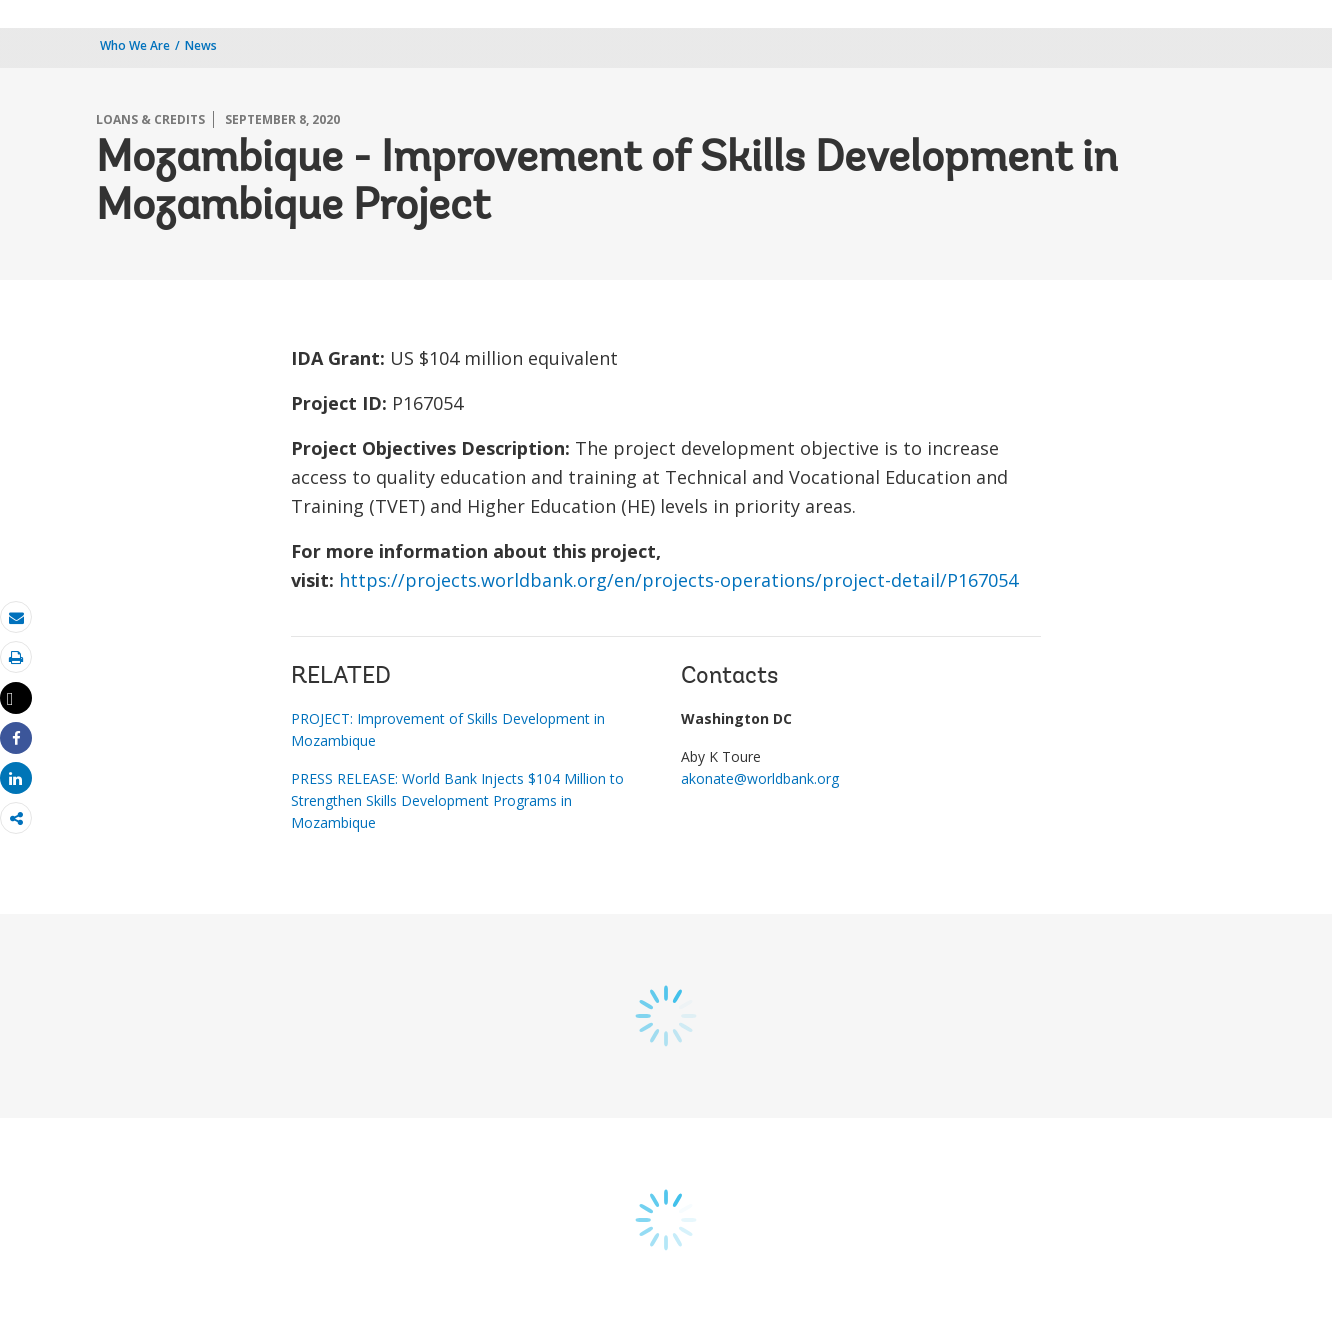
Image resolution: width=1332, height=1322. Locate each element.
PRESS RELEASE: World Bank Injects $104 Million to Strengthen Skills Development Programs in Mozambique (457, 800)
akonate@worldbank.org (760, 778)
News (201, 45)
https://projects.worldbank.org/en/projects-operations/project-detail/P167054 (678, 580)
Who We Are (135, 45)
